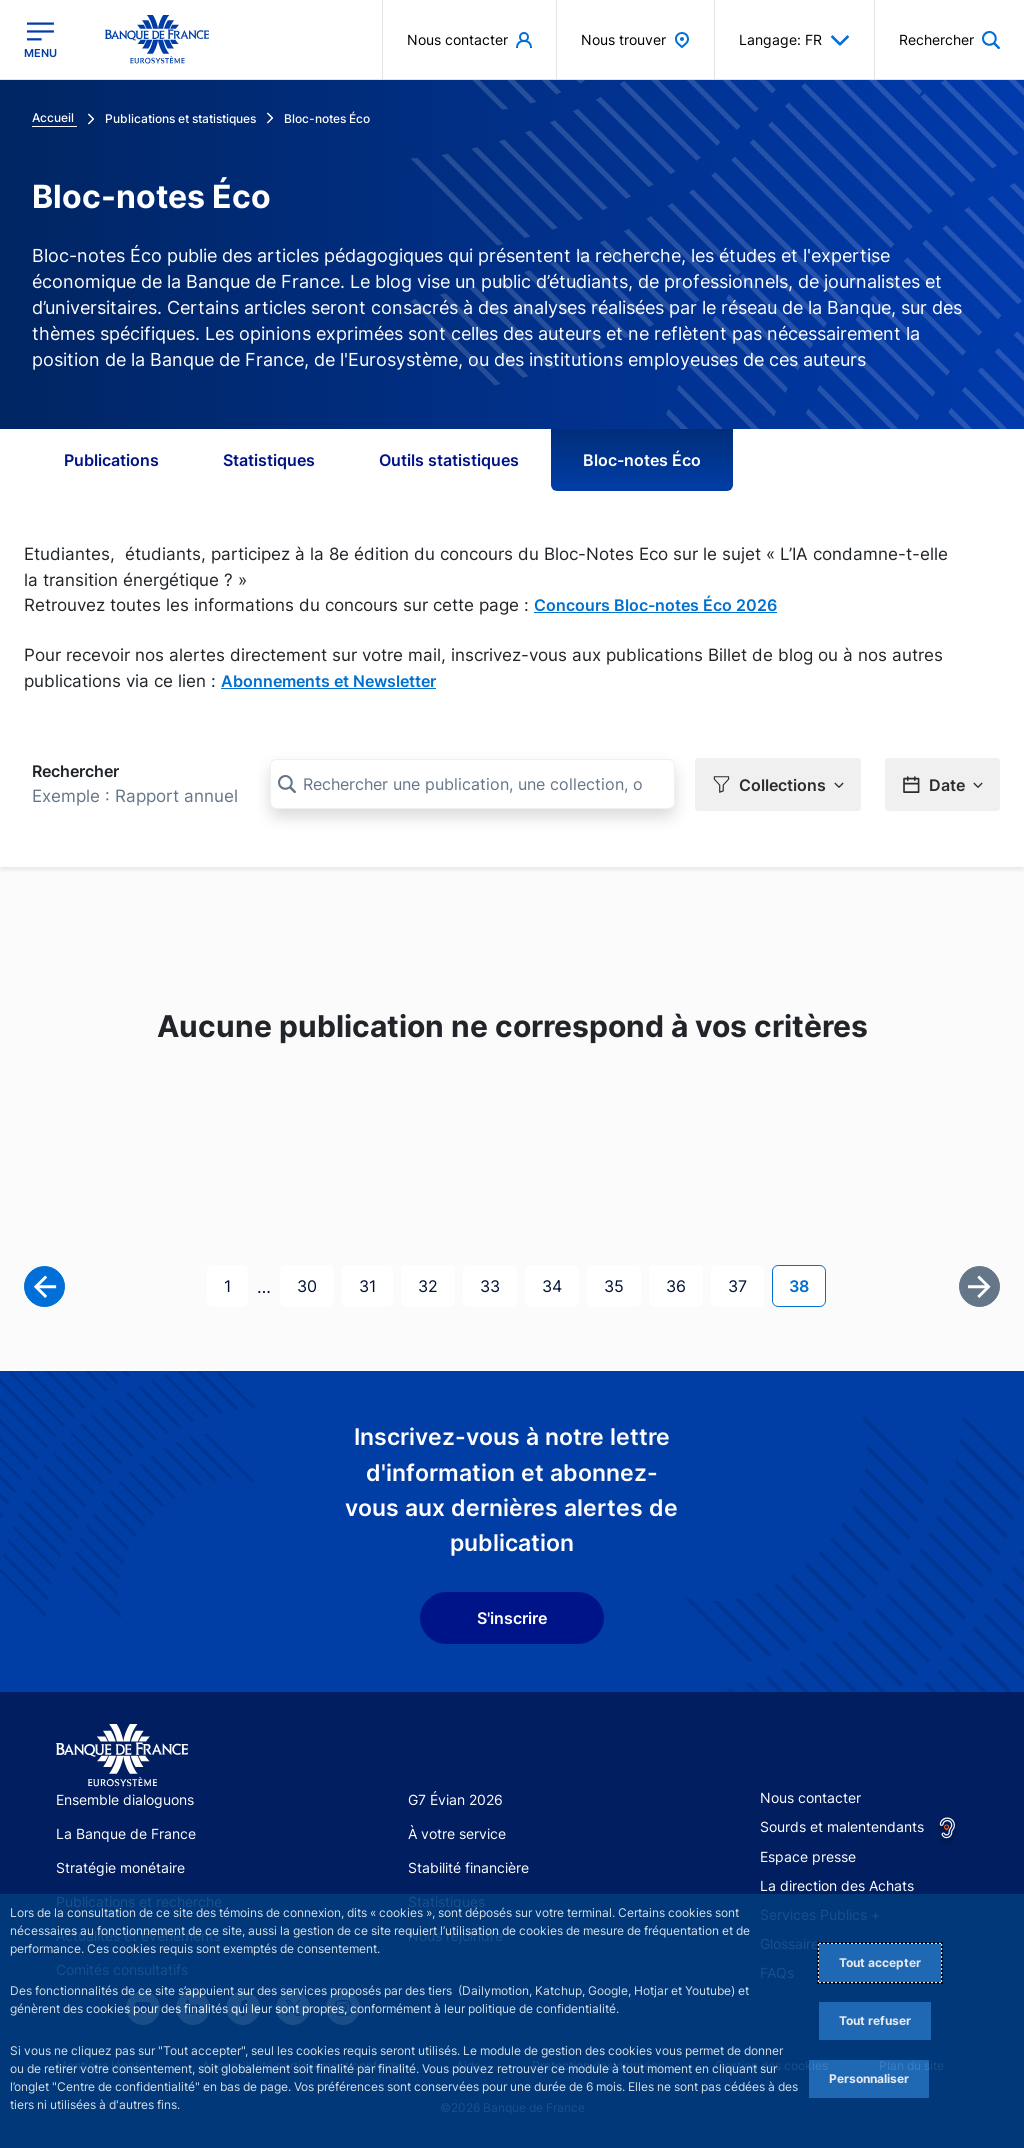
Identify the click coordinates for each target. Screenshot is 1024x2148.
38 (807, 1283)
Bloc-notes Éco (642, 460)
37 (745, 1283)
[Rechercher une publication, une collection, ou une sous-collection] (472, 784)
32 (436, 1283)
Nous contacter (810, 1796)
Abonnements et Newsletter (328, 681)
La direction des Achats (837, 1884)
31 (375, 1283)
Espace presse (808, 1855)
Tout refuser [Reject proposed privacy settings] (875, 2020)
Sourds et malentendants (842, 1825)
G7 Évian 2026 (455, 1798)
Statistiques (269, 460)
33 (498, 1283)
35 (622, 1283)
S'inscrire (512, 1617)
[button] (949, 39)
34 (560, 1283)
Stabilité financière (468, 1866)
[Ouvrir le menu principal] (40, 40)
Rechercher (75, 771)
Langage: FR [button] (794, 40)
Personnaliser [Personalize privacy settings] (869, 2078)
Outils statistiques (449, 460)
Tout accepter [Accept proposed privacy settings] (880, 1962)
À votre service (457, 1832)
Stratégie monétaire (120, 1866)
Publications (111, 460)
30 (315, 1283)
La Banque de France (126, 1832)
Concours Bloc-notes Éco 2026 (655, 605)
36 (684, 1283)
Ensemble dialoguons (125, 1798)
